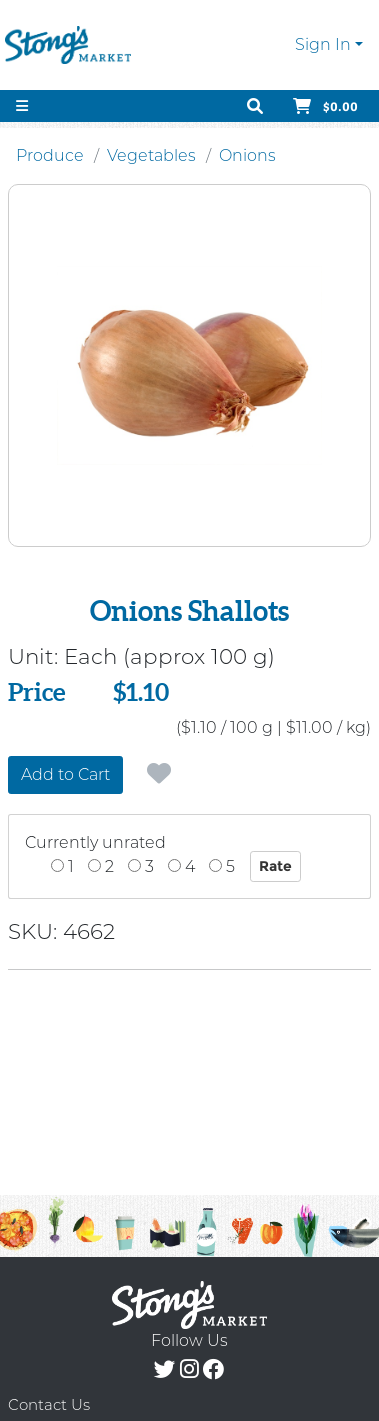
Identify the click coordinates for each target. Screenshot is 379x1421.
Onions (247, 155)
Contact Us (49, 1404)
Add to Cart (65, 774)
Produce (50, 155)
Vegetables (151, 155)
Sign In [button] (323, 44)
